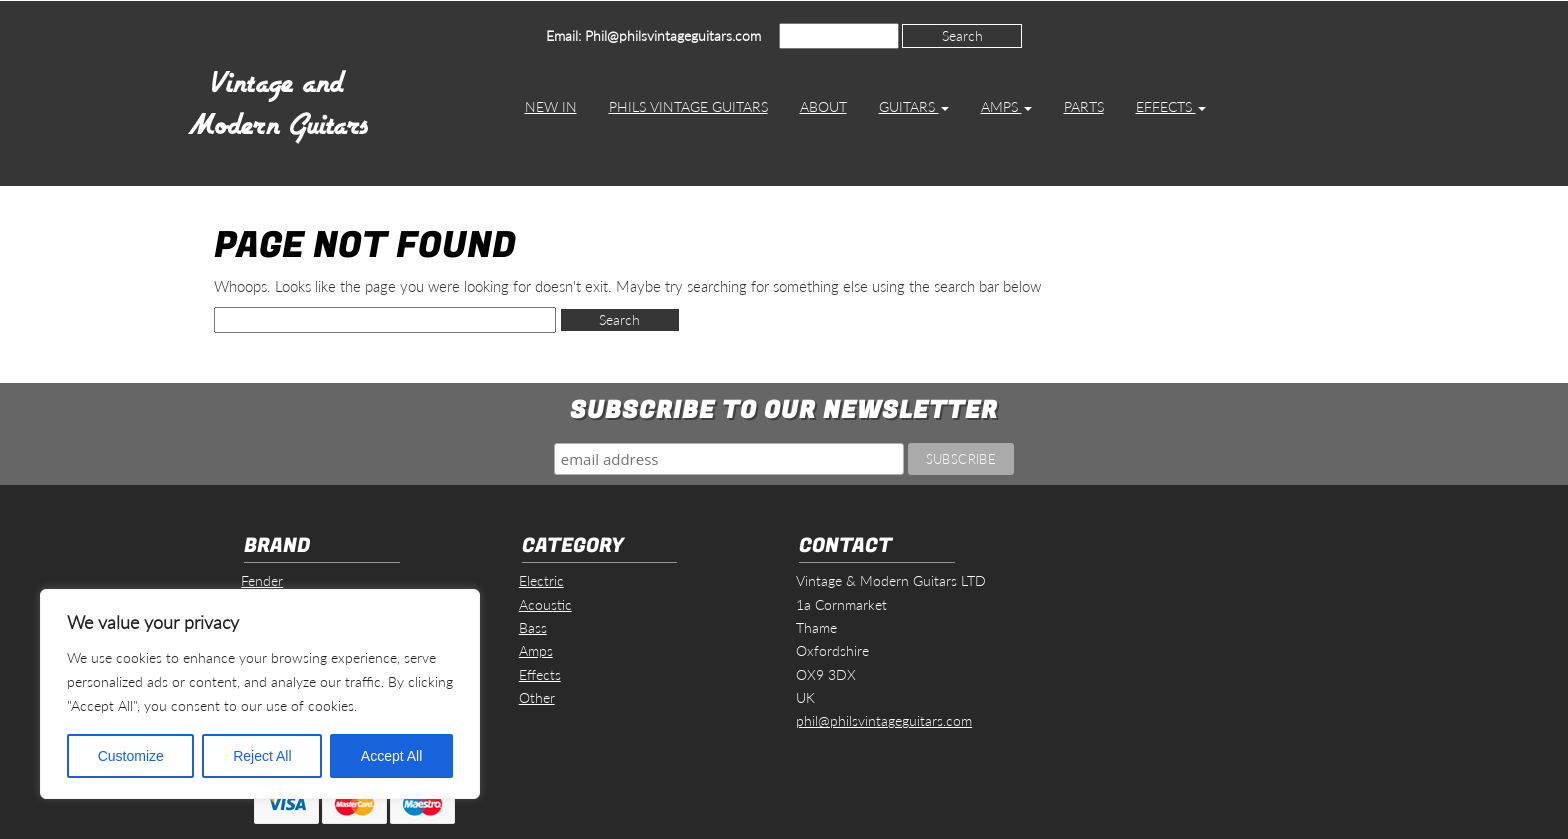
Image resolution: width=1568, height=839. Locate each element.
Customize (131, 756)
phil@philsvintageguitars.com (884, 720)
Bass (533, 627)
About (823, 106)
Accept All (391, 756)
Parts (1084, 106)
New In (551, 106)
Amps (1006, 106)
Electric (541, 580)
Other (537, 697)
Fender (262, 580)
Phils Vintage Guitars (688, 106)
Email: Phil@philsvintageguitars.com (653, 35)
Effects (1171, 106)
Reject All (262, 756)
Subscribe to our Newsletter (784, 410)
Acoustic (545, 604)
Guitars (914, 106)
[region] (260, 694)
